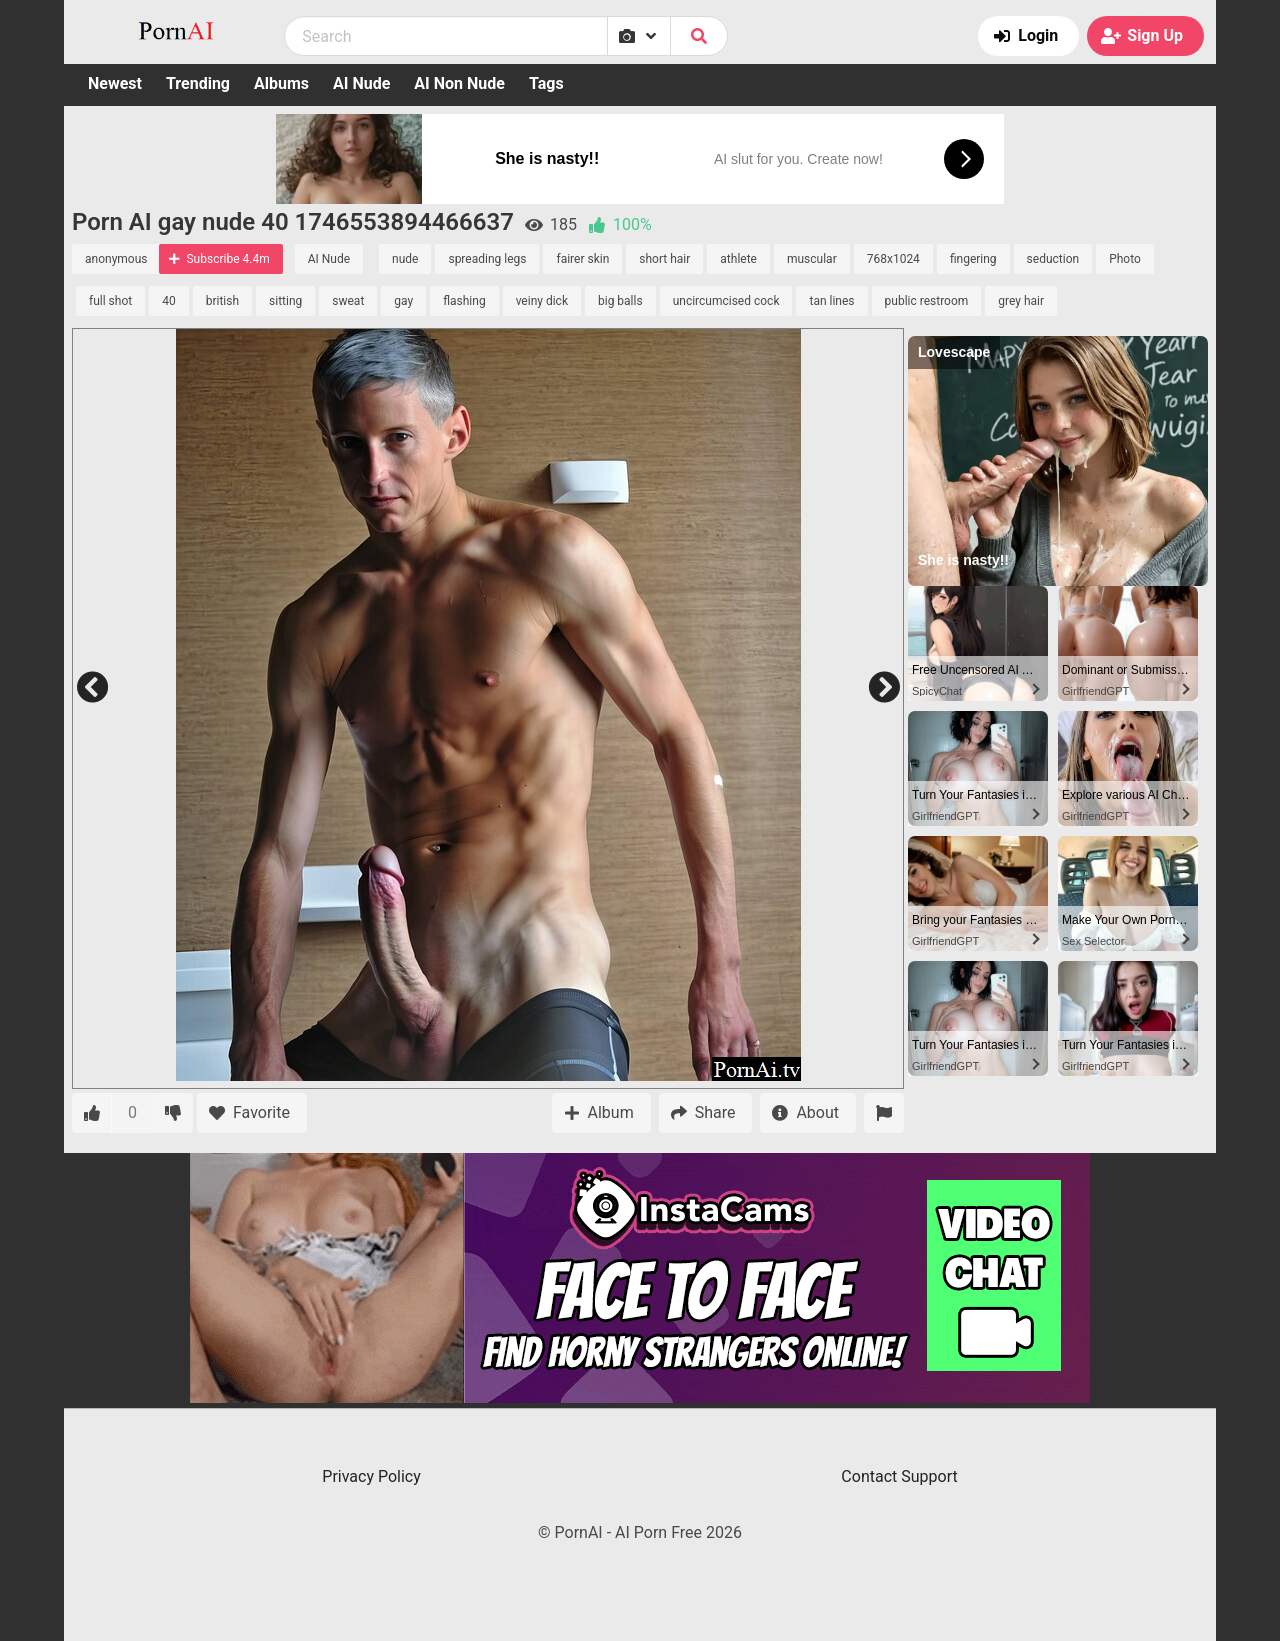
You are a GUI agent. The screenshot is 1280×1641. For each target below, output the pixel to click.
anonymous (116, 259)
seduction (1053, 259)
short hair (664, 259)
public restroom (927, 301)
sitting (285, 301)
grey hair (1021, 301)
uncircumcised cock (726, 301)
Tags (546, 83)
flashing (464, 301)
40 (169, 301)
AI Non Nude (459, 83)
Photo (1125, 259)
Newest (115, 83)
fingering (973, 259)
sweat (348, 301)
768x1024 (893, 259)
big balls (620, 301)
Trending (198, 83)
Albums (281, 83)
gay (403, 301)
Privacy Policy (371, 1476)
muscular (812, 259)
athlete (738, 259)
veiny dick (542, 301)
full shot (110, 301)
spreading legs (487, 259)
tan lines (831, 301)
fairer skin (582, 259)
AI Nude (361, 83)
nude (405, 259)
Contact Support (899, 1476)
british (222, 301)
